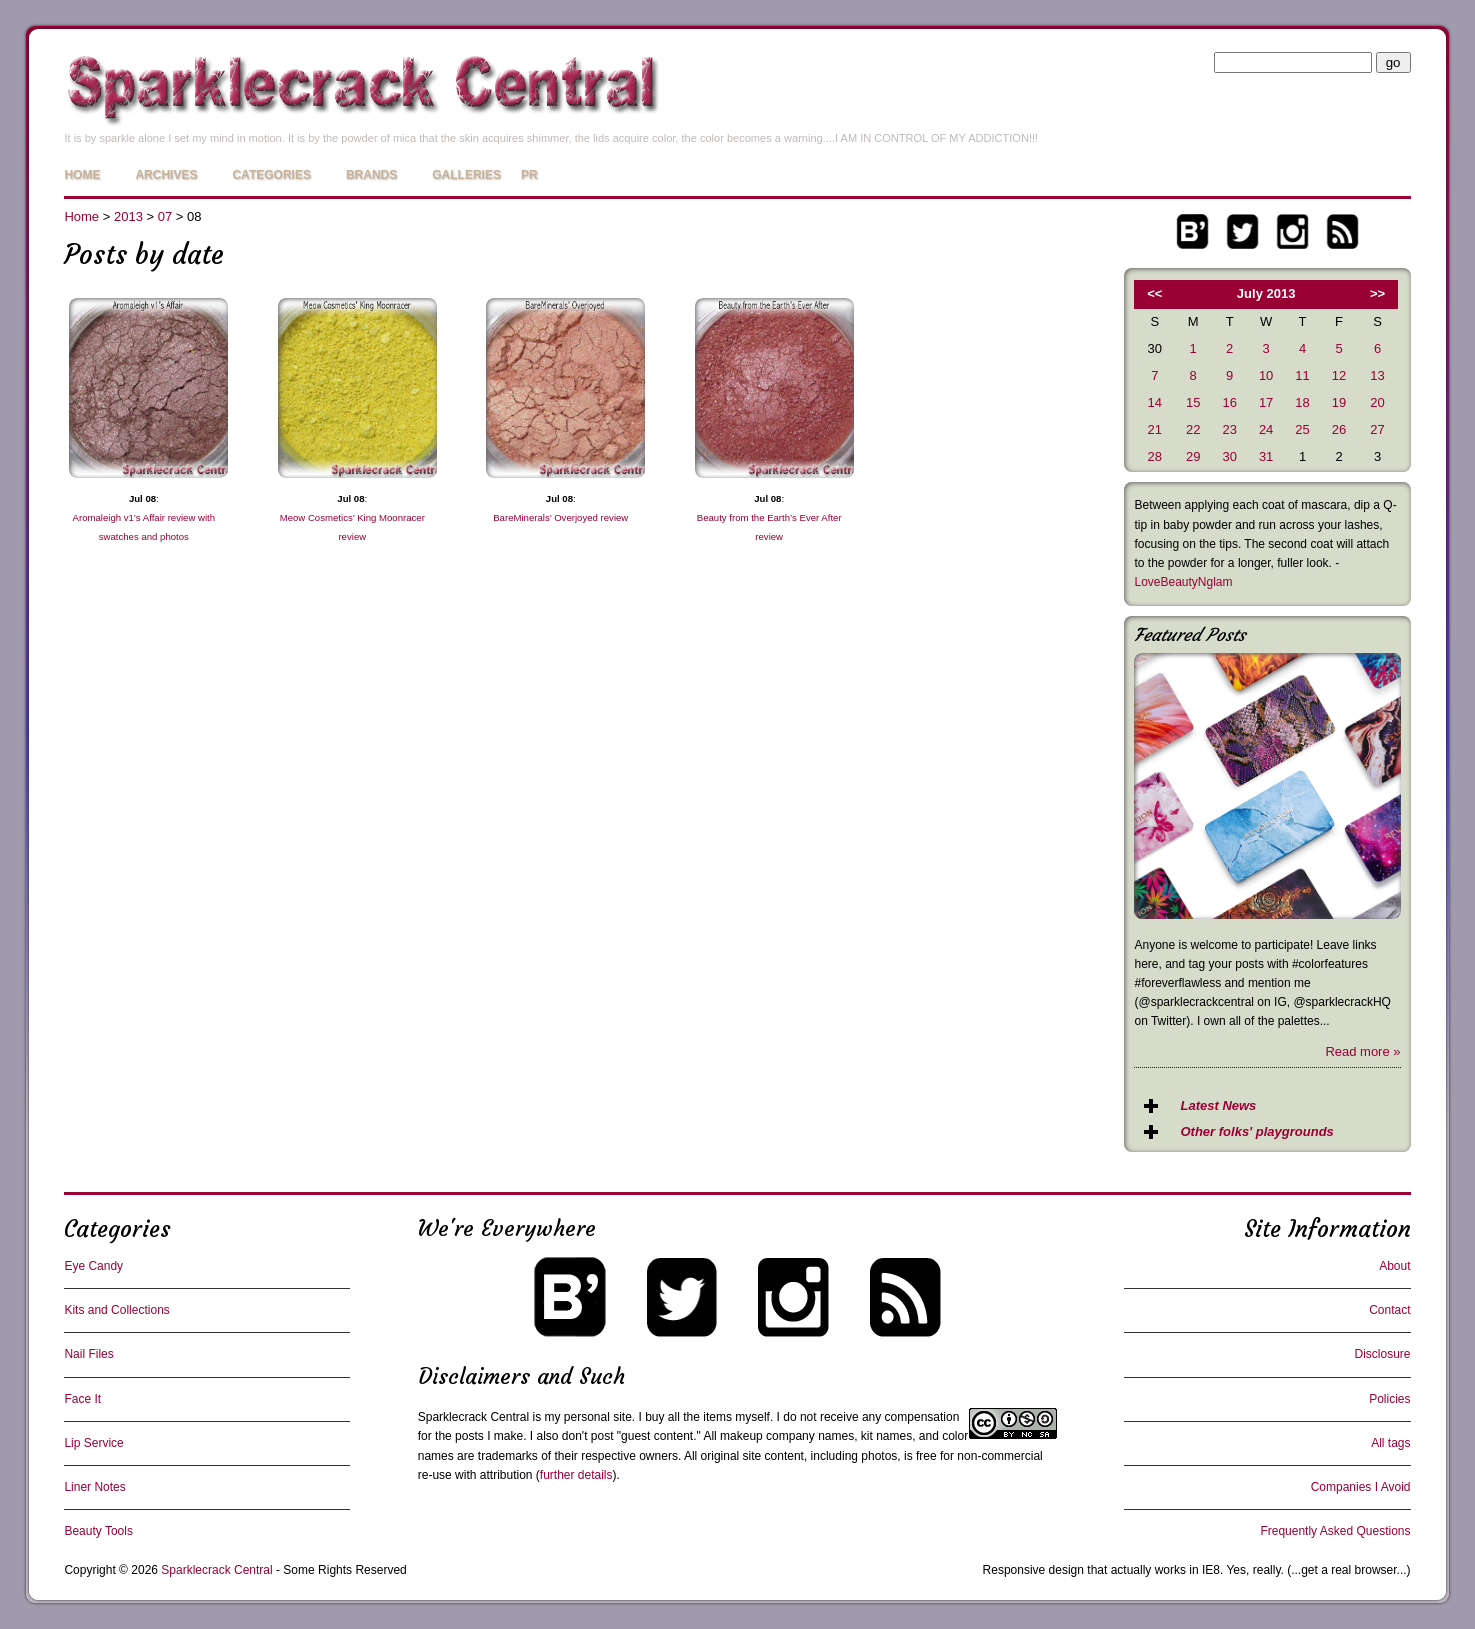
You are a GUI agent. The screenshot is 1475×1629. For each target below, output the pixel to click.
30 (1229, 456)
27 (1377, 429)
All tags (1390, 1443)
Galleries (466, 175)
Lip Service (93, 1443)
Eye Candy (93, 1266)
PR (529, 175)
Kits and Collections (116, 1310)
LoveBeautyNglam (1183, 582)
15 (1193, 402)
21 (1155, 429)
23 (1229, 429)
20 (1377, 402)
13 (1377, 375)
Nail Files (88, 1354)
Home (82, 175)
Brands (371, 175)
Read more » (1362, 1051)
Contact (1389, 1310)
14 (1155, 402)
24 (1266, 429)
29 (1193, 456)
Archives (166, 175)
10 (1266, 375)
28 (1155, 456)
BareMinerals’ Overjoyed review (560, 517)
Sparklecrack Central (473, 1417)
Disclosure (1383, 1354)
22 (1193, 429)
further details (576, 1475)
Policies (1389, 1399)
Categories (271, 175)
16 (1229, 402)
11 (1302, 375)
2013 (128, 216)
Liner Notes (94, 1487)
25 (1302, 429)
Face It (82, 1399)
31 (1266, 456)
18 (1302, 402)
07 (165, 216)
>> (1377, 293)
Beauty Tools (98, 1531)
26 (1339, 429)
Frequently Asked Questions (1335, 1531)
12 (1339, 375)
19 (1339, 402)
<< (1154, 293)
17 (1266, 402)
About (1394, 1266)
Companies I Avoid (1361, 1487)
